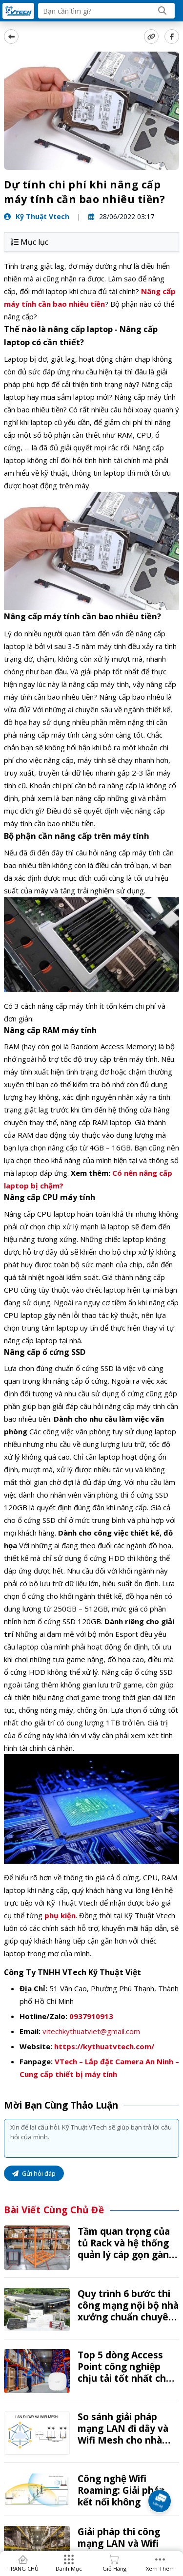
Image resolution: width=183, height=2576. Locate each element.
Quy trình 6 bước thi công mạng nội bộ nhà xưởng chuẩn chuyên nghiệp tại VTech (128, 2311)
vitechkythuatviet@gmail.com (91, 2031)
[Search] (162, 11)
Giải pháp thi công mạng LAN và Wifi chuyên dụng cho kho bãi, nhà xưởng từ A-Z (128, 2549)
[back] (11, 36)
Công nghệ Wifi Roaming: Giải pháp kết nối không (121, 2490)
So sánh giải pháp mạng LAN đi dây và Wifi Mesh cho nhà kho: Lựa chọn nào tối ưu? (127, 2440)
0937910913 (91, 2016)
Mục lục (29, 242)
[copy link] (151, 36)
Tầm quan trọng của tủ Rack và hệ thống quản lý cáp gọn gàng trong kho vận (126, 2249)
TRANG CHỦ (23, 2568)
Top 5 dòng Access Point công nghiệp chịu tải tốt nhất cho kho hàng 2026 (125, 2372)
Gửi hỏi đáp (34, 2173)
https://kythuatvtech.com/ (104, 2046)
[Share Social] (171, 36)
